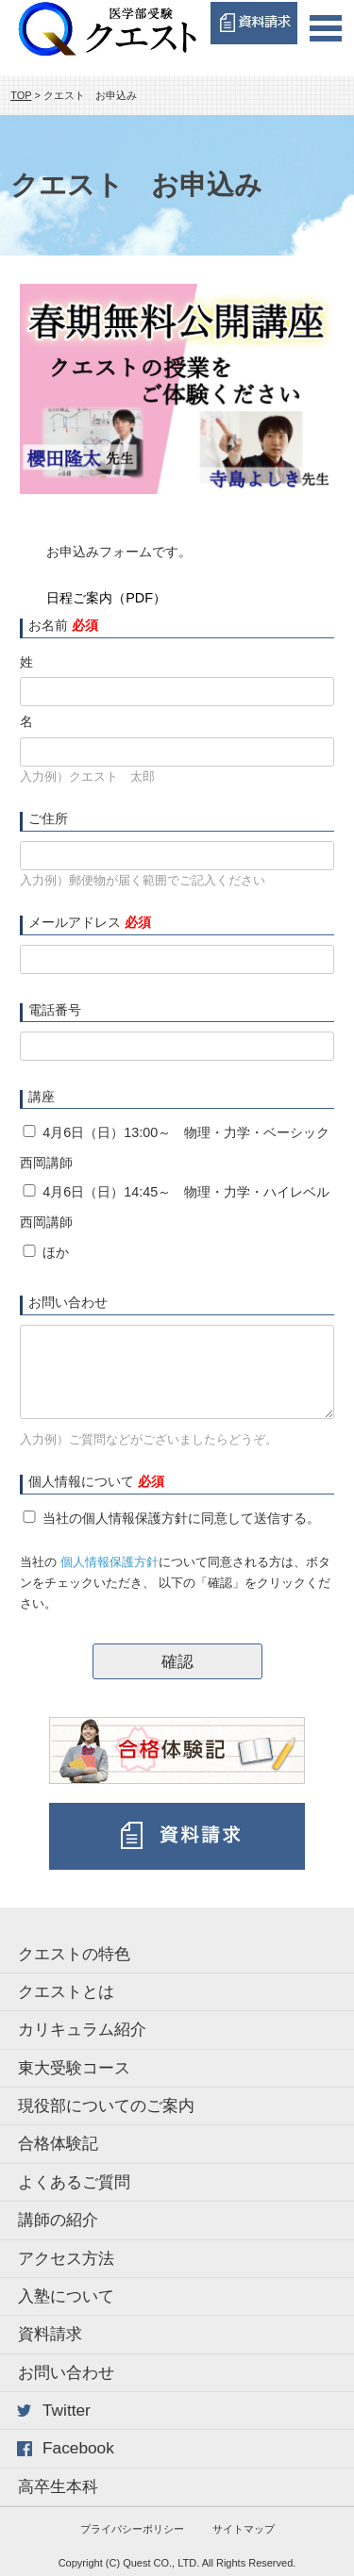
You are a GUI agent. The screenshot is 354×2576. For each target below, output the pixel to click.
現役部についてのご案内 (106, 2105)
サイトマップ (243, 2529)
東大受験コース (74, 2067)
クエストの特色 (74, 1953)
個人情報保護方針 (109, 1562)
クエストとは (66, 1991)
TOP (20, 95)
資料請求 (50, 2333)
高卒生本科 (58, 2486)
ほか (55, 1252)
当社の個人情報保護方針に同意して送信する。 (181, 1518)
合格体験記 (58, 2143)
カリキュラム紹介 (82, 2029)
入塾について (66, 2296)
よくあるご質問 (74, 2181)
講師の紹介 (58, 2219)
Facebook (78, 2447)
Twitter (66, 2410)
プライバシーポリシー (132, 2529)
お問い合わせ (66, 2372)
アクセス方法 (66, 2258)
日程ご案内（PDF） (106, 597)
